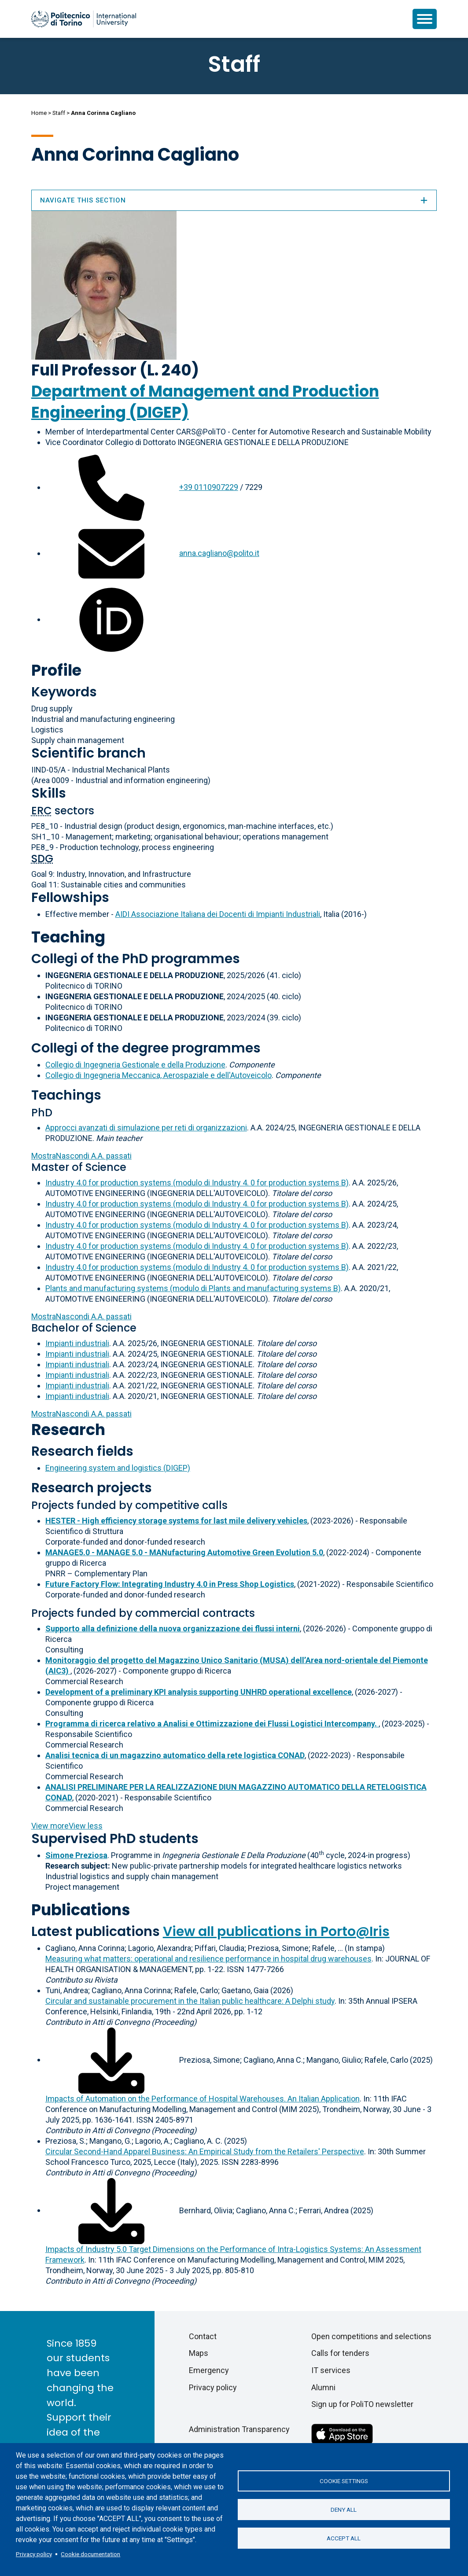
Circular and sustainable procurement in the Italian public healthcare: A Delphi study (190, 2001)
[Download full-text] (111, 2059)
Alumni (323, 2387)
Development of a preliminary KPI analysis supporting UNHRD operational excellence (198, 1691)
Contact (203, 2336)
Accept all (344, 2538)
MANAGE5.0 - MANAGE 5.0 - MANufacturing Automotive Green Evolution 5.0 (184, 1552)
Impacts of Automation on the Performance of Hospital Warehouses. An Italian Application (202, 2098)
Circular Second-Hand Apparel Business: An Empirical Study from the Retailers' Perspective (204, 2151)
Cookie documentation (90, 2554)
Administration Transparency (239, 2429)
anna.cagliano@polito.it (219, 553)
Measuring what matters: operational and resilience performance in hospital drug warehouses (208, 1958)
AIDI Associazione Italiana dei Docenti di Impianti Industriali (217, 914)
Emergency (209, 2370)
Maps (198, 2353)
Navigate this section (234, 200)
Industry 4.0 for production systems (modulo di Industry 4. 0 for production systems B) (197, 1182)
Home (39, 113)
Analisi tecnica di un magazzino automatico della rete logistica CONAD (175, 1755)
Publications (80, 1910)
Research (68, 1429)
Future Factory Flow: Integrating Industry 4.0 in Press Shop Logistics (169, 1584)
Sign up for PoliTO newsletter (362, 2404)
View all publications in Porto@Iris (276, 1931)
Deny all (344, 2509)
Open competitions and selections (371, 2336)
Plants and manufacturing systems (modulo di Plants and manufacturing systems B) (193, 1288)
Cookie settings (344, 2480)
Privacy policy (34, 2554)
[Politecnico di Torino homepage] (83, 19)
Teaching (68, 937)
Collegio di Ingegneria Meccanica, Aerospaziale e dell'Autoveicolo (158, 1075)
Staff (58, 113)
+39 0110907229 (208, 487)
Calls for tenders (340, 2353)
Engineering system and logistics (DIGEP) (117, 1467)
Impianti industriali (77, 1343)
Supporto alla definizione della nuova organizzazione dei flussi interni (172, 1628)
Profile (56, 670)
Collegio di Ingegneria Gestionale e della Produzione (135, 1064)
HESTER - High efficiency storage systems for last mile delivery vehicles (176, 1520)
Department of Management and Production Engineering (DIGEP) (205, 401)
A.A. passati (81, 1155)
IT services (330, 2370)
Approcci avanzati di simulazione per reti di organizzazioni (146, 1127)
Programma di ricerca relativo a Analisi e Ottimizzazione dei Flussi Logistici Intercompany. (212, 1723)
